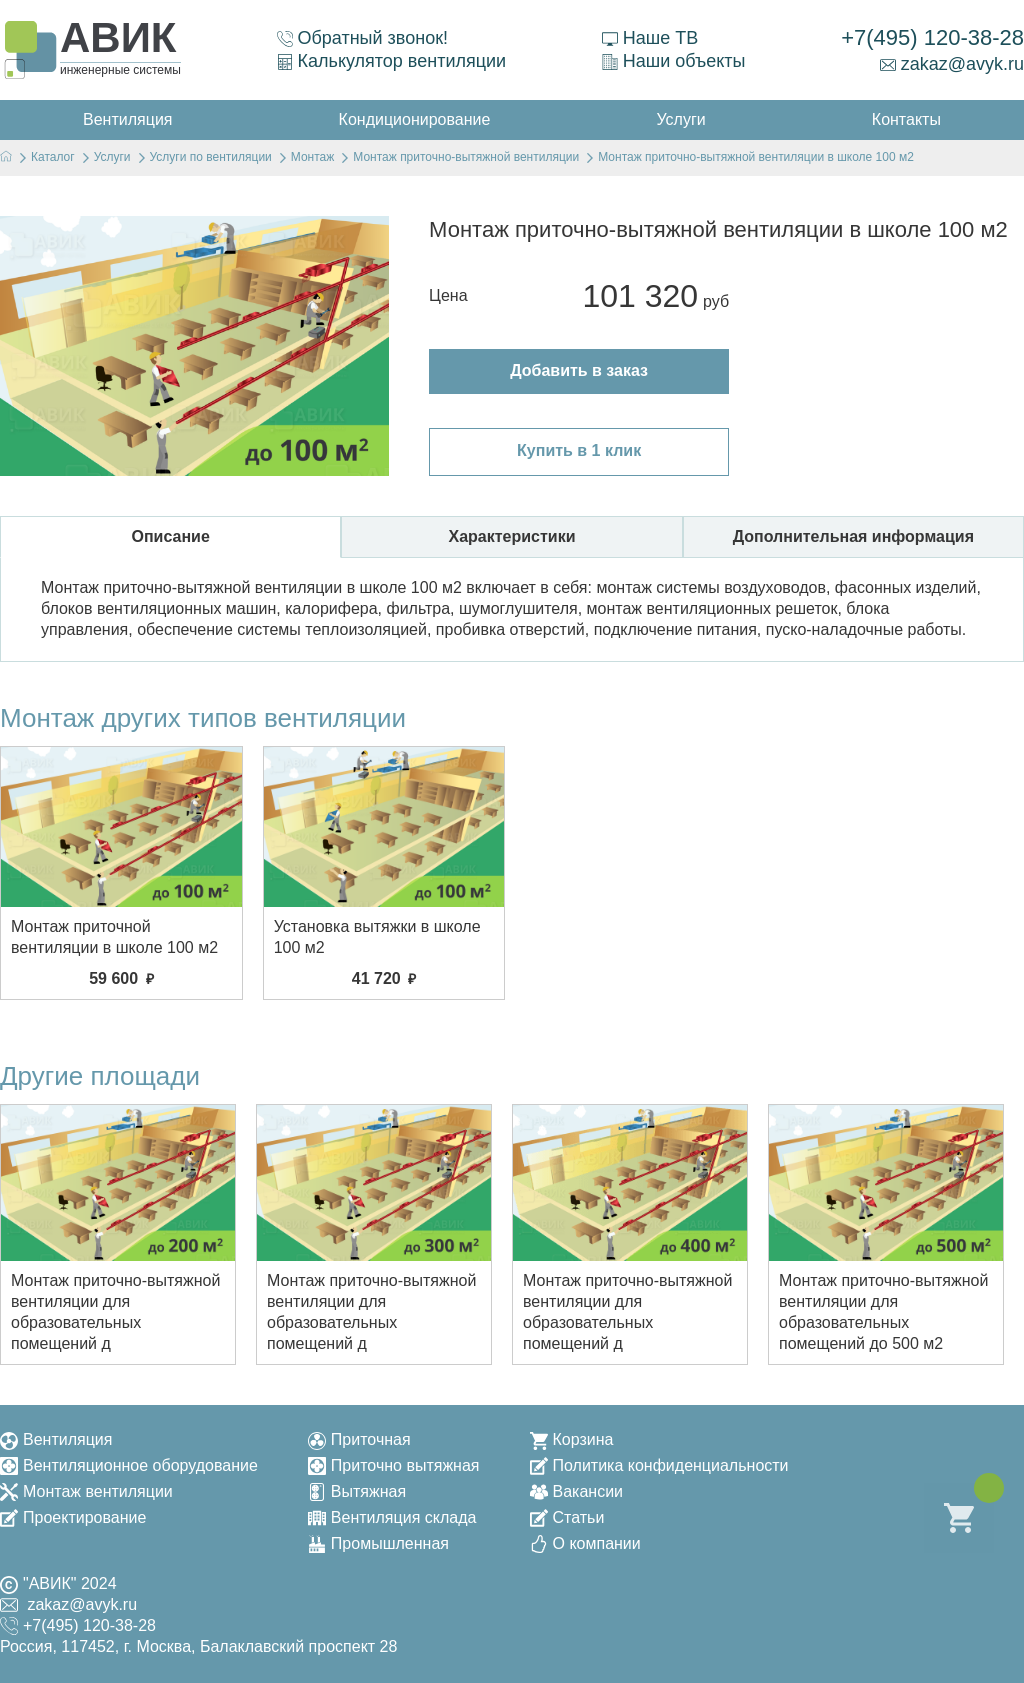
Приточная (359, 1439)
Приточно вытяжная (394, 1465)
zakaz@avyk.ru (952, 64)
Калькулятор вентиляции (392, 61)
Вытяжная (357, 1491)
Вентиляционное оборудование (129, 1465)
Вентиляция (56, 1439)
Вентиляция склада (392, 1517)
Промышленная (378, 1543)
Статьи (567, 1517)
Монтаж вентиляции (86, 1491)
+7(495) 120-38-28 (932, 37)
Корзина (572, 1439)
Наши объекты (674, 61)
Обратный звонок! (363, 38)
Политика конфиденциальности (659, 1465)
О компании (585, 1543)
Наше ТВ (650, 38)
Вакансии (577, 1491)
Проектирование (73, 1517)
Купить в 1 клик (579, 450)
